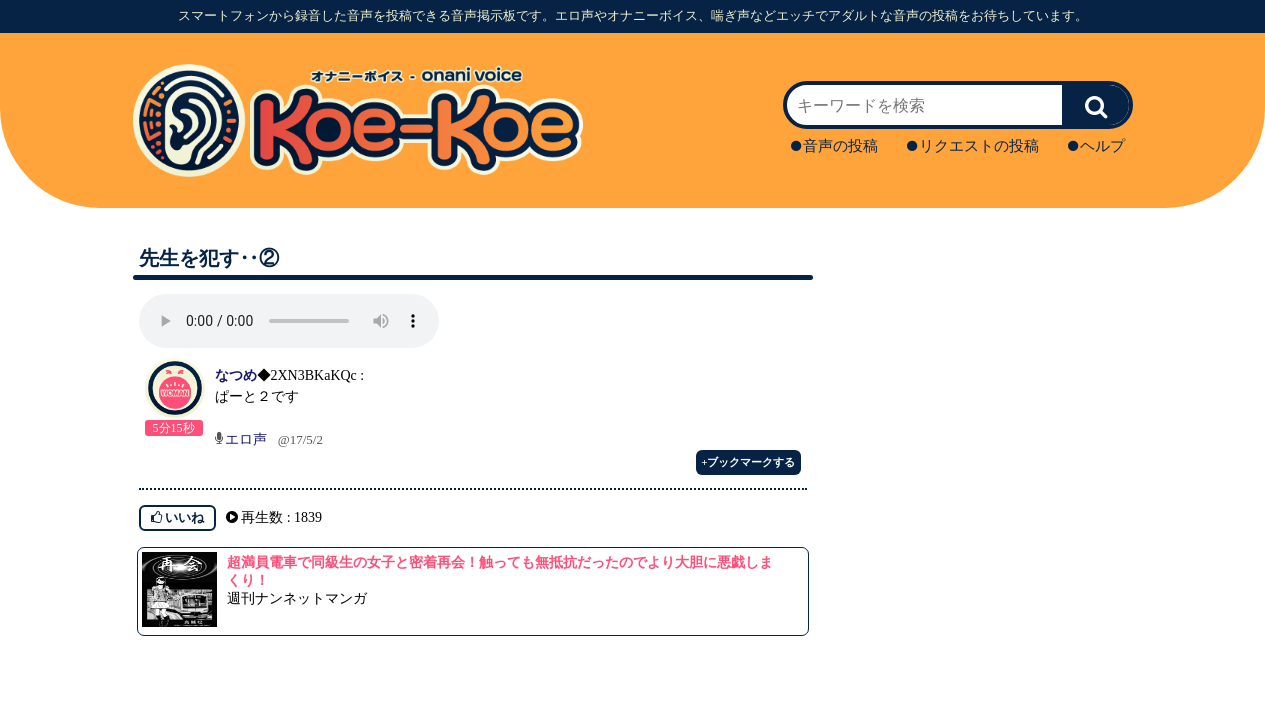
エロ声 (246, 439)
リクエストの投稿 (973, 146)
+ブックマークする (748, 462)
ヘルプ (1096, 146)
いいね (178, 517)
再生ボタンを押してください (289, 321)
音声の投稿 (834, 146)
